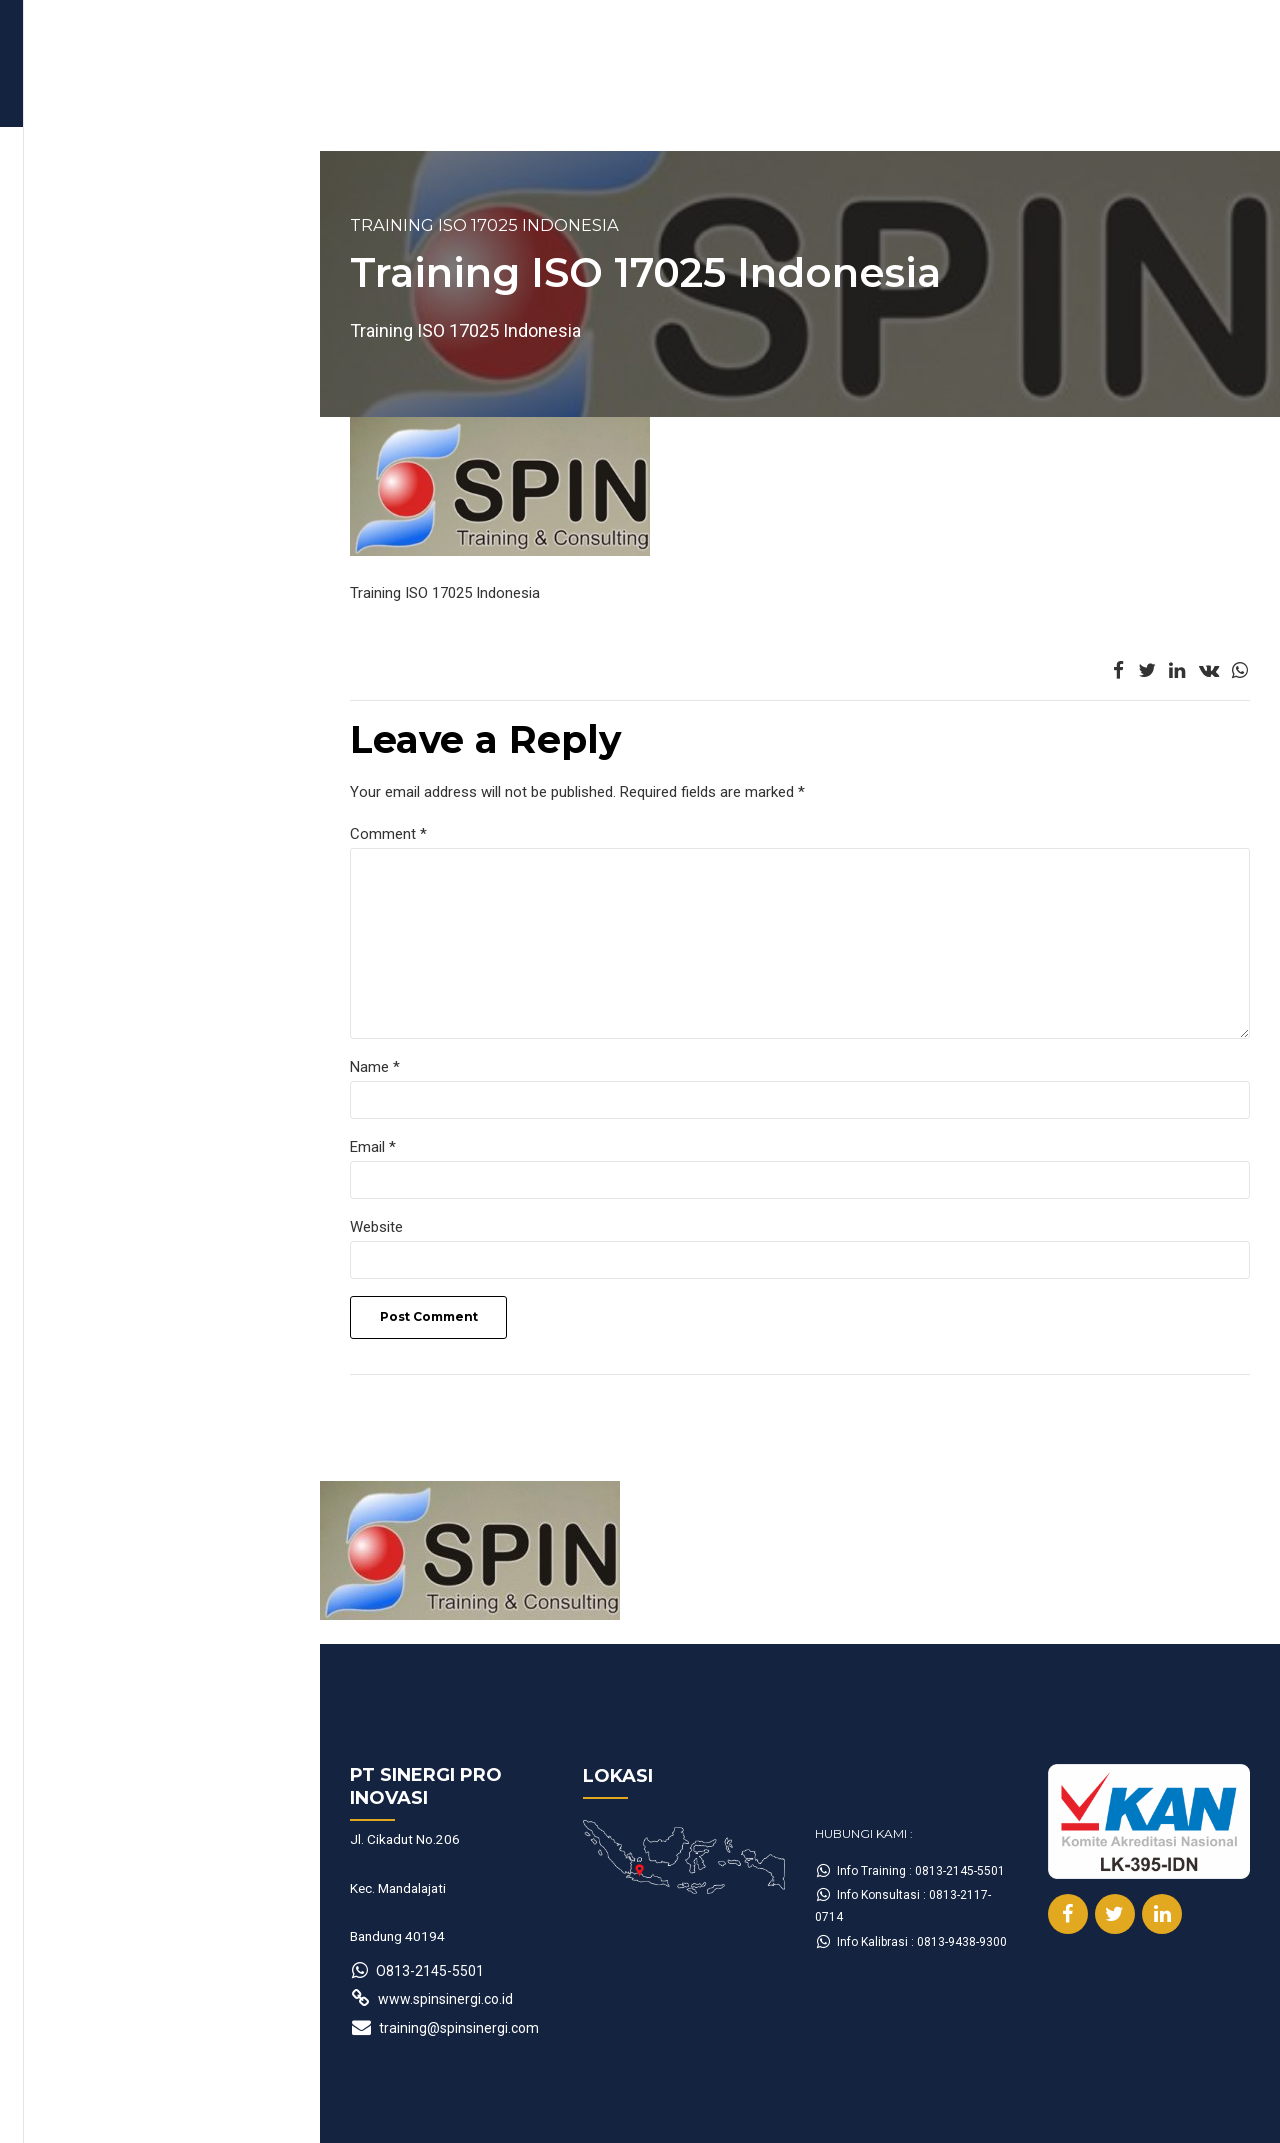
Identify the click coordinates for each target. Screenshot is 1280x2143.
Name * (95, 1070)
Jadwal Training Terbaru (160, 125)
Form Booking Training (386, 125)
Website (96, 1231)
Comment (108, 834)
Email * (93, 1151)
